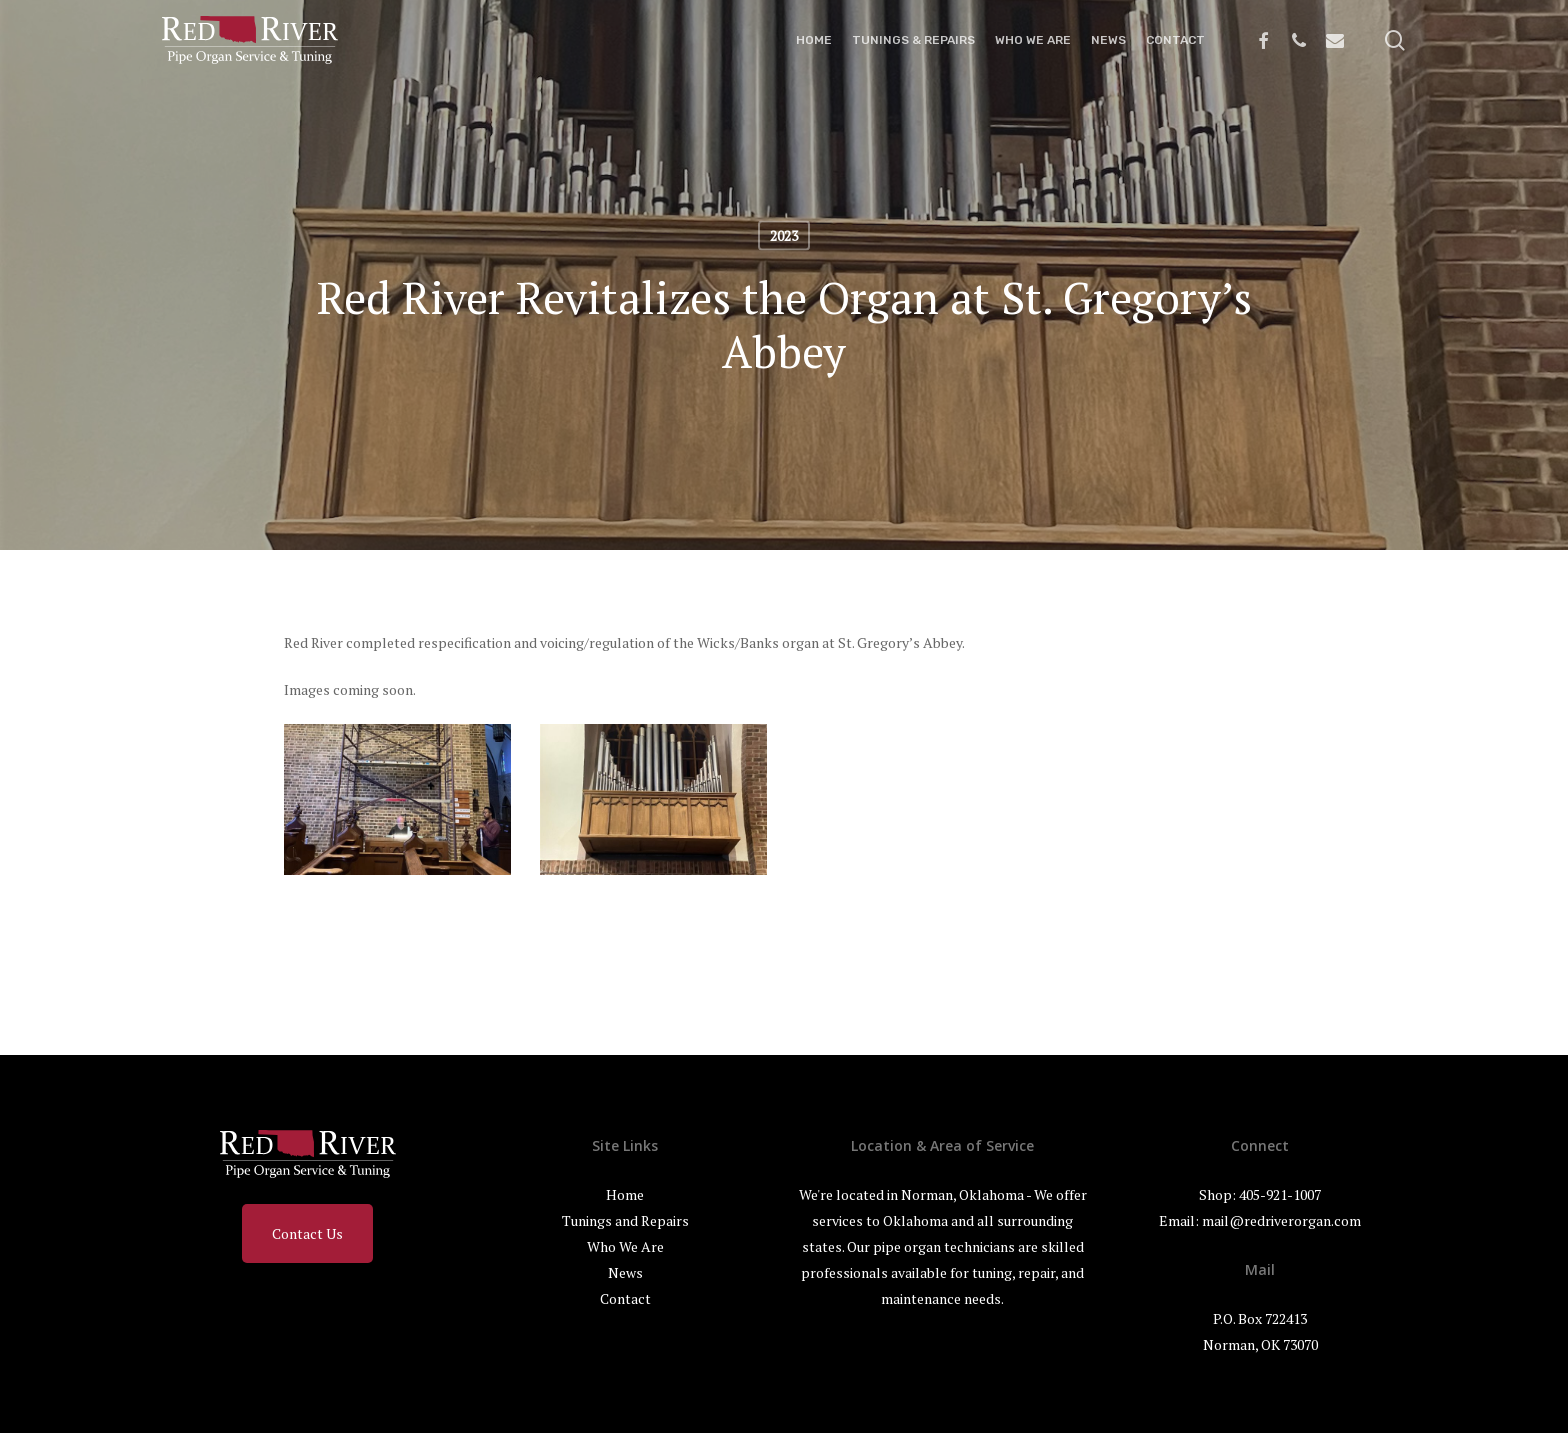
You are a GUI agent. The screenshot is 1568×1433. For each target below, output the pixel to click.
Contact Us (307, 1233)
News (625, 1272)
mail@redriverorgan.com (1281, 1220)
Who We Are (625, 1246)
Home (625, 1194)
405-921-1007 (1280, 1194)
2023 (784, 235)
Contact (625, 1298)
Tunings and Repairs (625, 1220)
